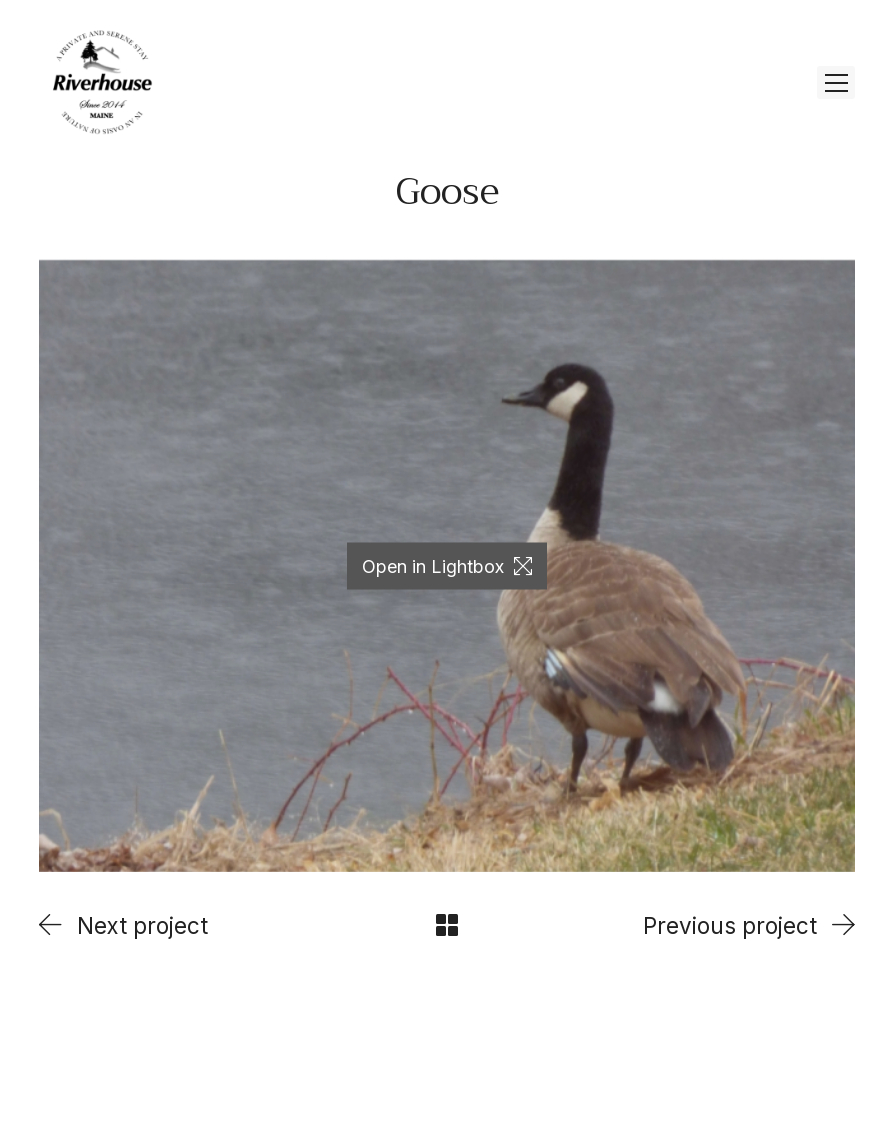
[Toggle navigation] (836, 82)
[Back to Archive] (447, 925)
